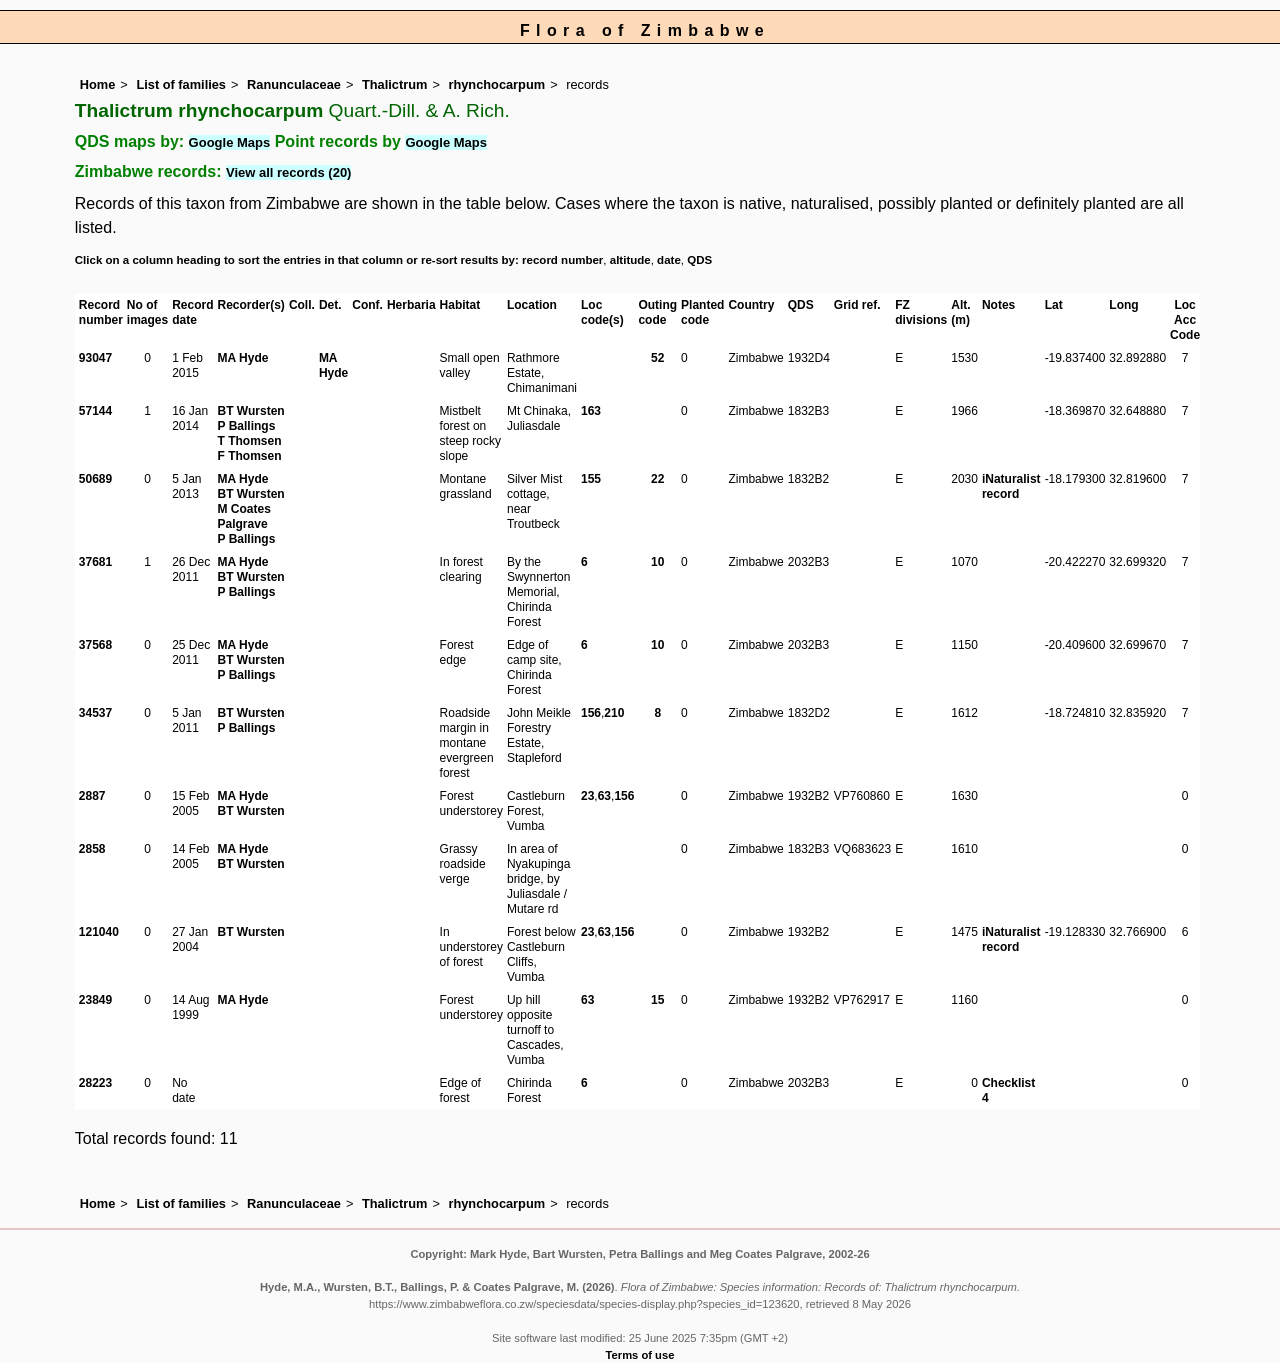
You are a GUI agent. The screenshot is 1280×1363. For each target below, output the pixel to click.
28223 (95, 1083)
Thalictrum (394, 84)
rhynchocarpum (496, 84)
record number (562, 260)
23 (587, 796)
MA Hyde (243, 358)
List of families (181, 84)
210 (614, 713)
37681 (95, 562)
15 (657, 1000)
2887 (92, 796)
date (669, 260)
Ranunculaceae (294, 84)
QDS (699, 260)
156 (591, 713)
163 (591, 411)
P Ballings (247, 426)
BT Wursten (251, 411)
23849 (95, 1000)
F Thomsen (250, 456)
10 (657, 562)
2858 (92, 849)
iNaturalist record (1011, 486)
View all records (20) (289, 172)
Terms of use (640, 1355)
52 (657, 358)
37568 (95, 645)
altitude (630, 260)
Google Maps (230, 142)
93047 (95, 358)
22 (657, 479)
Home (98, 84)
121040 (99, 932)
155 (591, 479)
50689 (95, 479)
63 (604, 796)
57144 (95, 411)
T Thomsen (250, 441)
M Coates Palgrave (244, 516)
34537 (95, 713)
